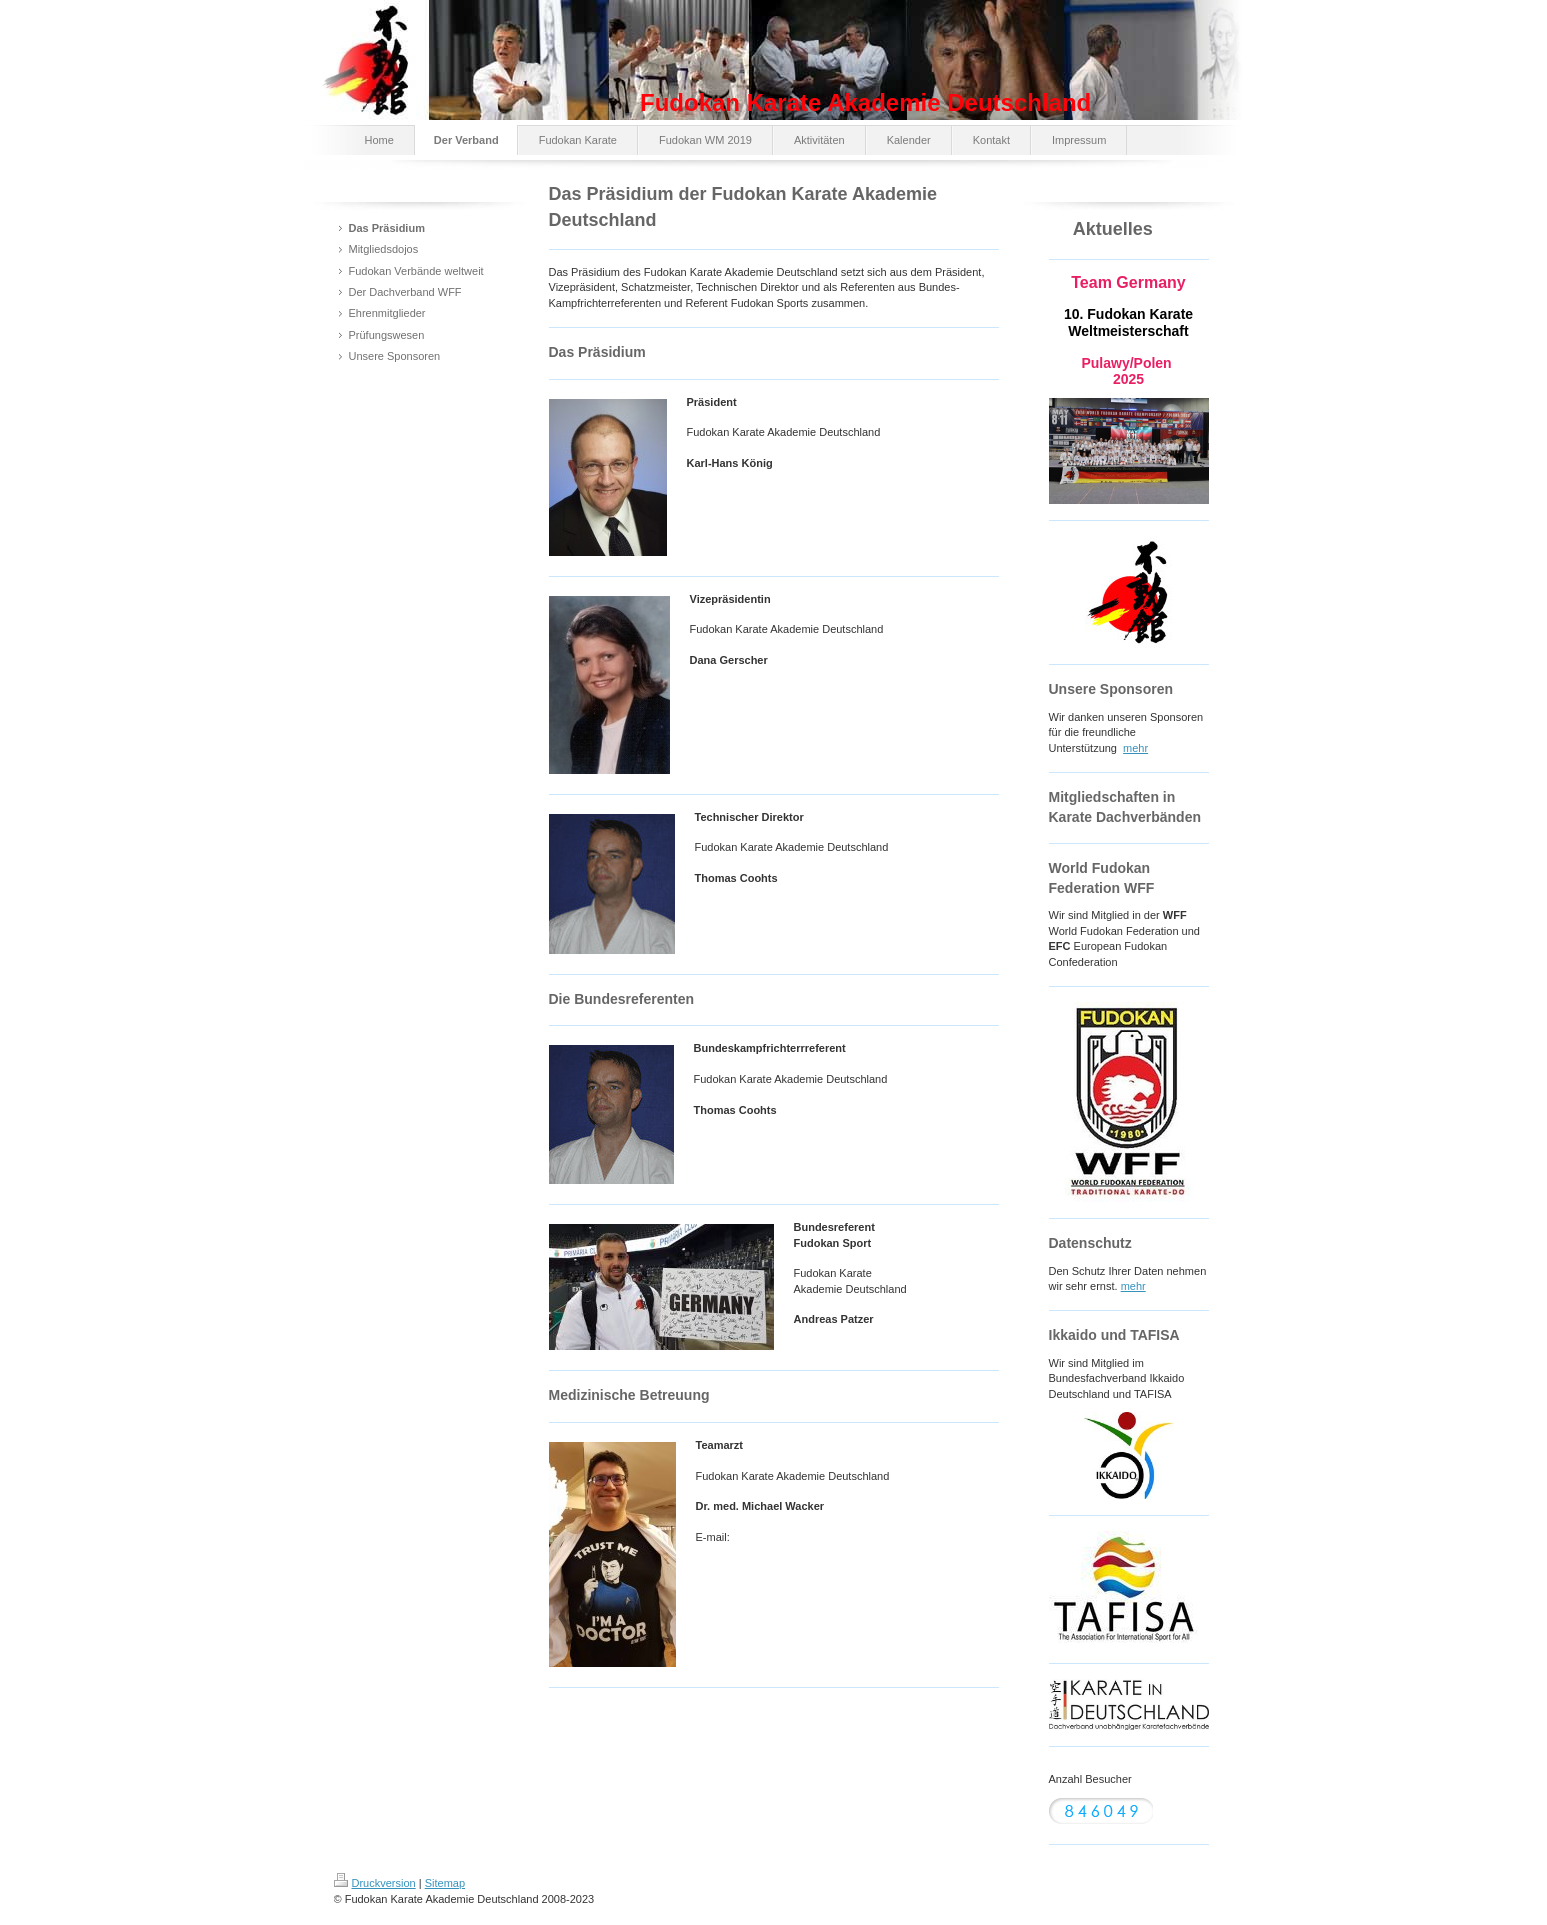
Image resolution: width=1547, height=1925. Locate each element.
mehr (1135, 748)
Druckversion (375, 1883)
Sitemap (445, 1883)
